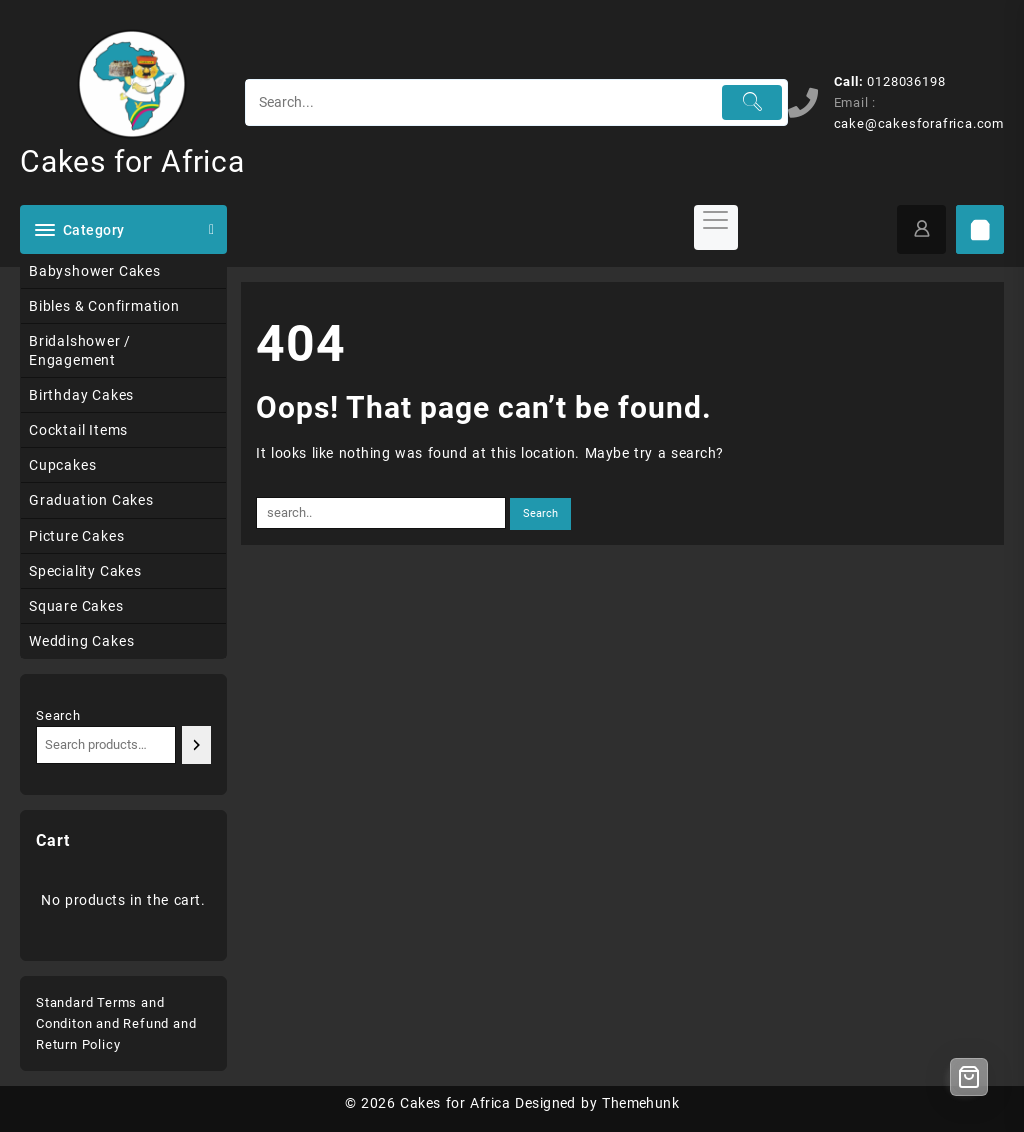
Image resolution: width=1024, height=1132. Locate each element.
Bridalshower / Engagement (80, 350)
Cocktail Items (78, 430)
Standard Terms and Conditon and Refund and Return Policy (116, 1023)
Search (58, 715)
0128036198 (906, 81)
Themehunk (640, 1103)
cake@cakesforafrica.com (919, 123)
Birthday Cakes (81, 395)
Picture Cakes (76, 536)
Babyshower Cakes (95, 271)
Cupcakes (62, 465)
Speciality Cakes (85, 571)
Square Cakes (76, 606)
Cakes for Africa (132, 161)
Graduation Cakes (91, 500)
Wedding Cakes (81, 641)
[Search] (196, 744)
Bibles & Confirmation (104, 306)
